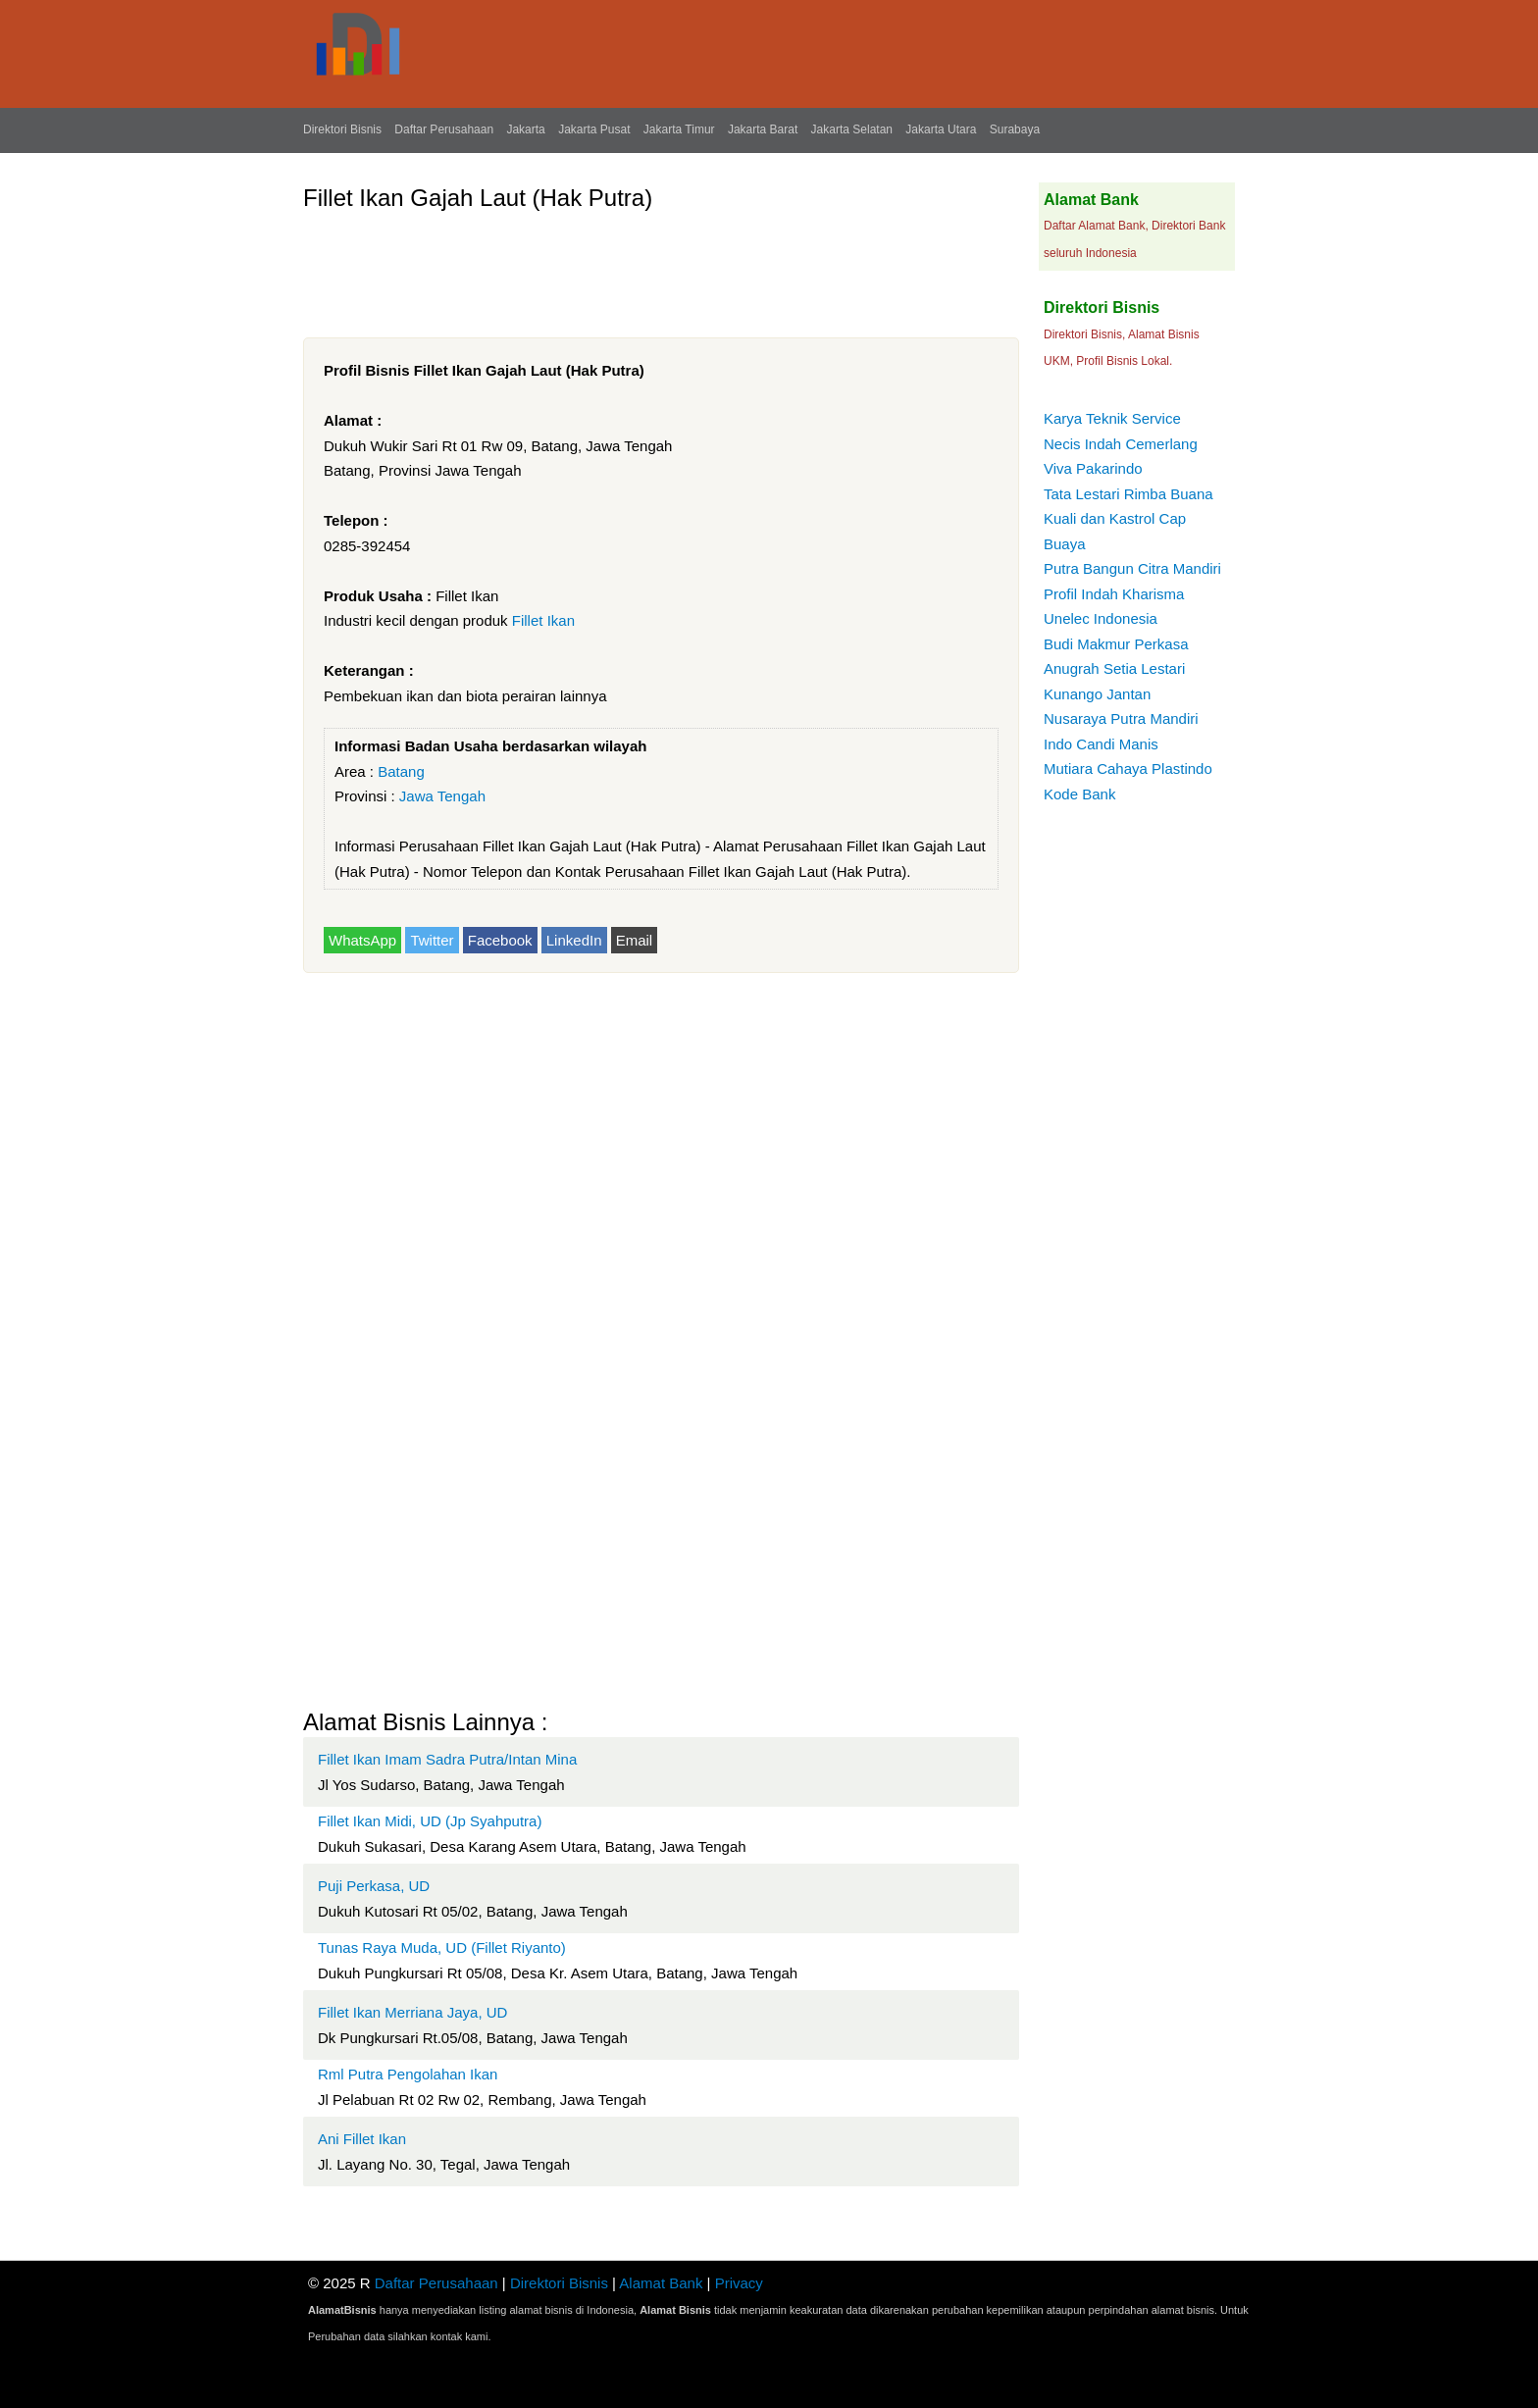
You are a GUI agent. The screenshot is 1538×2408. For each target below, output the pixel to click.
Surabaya (1015, 129)
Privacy (739, 2283)
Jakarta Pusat (594, 129)
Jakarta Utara (940, 129)
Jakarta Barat (762, 129)
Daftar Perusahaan (443, 129)
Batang (401, 771)
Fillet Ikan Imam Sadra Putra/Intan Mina (447, 1759)
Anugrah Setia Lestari (1114, 668)
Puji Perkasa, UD (374, 1885)
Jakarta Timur (679, 129)
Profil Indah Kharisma (1114, 594)
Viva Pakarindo (1093, 468)
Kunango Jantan (1097, 694)
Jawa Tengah (442, 796)
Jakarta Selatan (852, 129)
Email (634, 940)
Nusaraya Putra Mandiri (1121, 718)
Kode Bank (1079, 794)
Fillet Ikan (543, 620)
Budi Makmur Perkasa (1116, 644)
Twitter (431, 940)
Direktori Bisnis (342, 129)
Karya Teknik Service (1112, 418)
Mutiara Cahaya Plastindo (1128, 768)
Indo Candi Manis (1101, 744)
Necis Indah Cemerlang (1121, 443)
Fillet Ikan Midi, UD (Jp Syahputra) (429, 1821)
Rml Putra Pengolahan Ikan (407, 2074)
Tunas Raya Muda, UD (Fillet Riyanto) (442, 1947)
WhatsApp (362, 940)
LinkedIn (574, 940)
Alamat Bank (660, 2283)
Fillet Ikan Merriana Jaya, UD (412, 2012)
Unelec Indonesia (1100, 618)
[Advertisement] (660, 267)
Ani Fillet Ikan (362, 2138)
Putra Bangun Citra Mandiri (1132, 568)
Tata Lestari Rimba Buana (1128, 494)
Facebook (500, 940)
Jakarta (525, 129)
